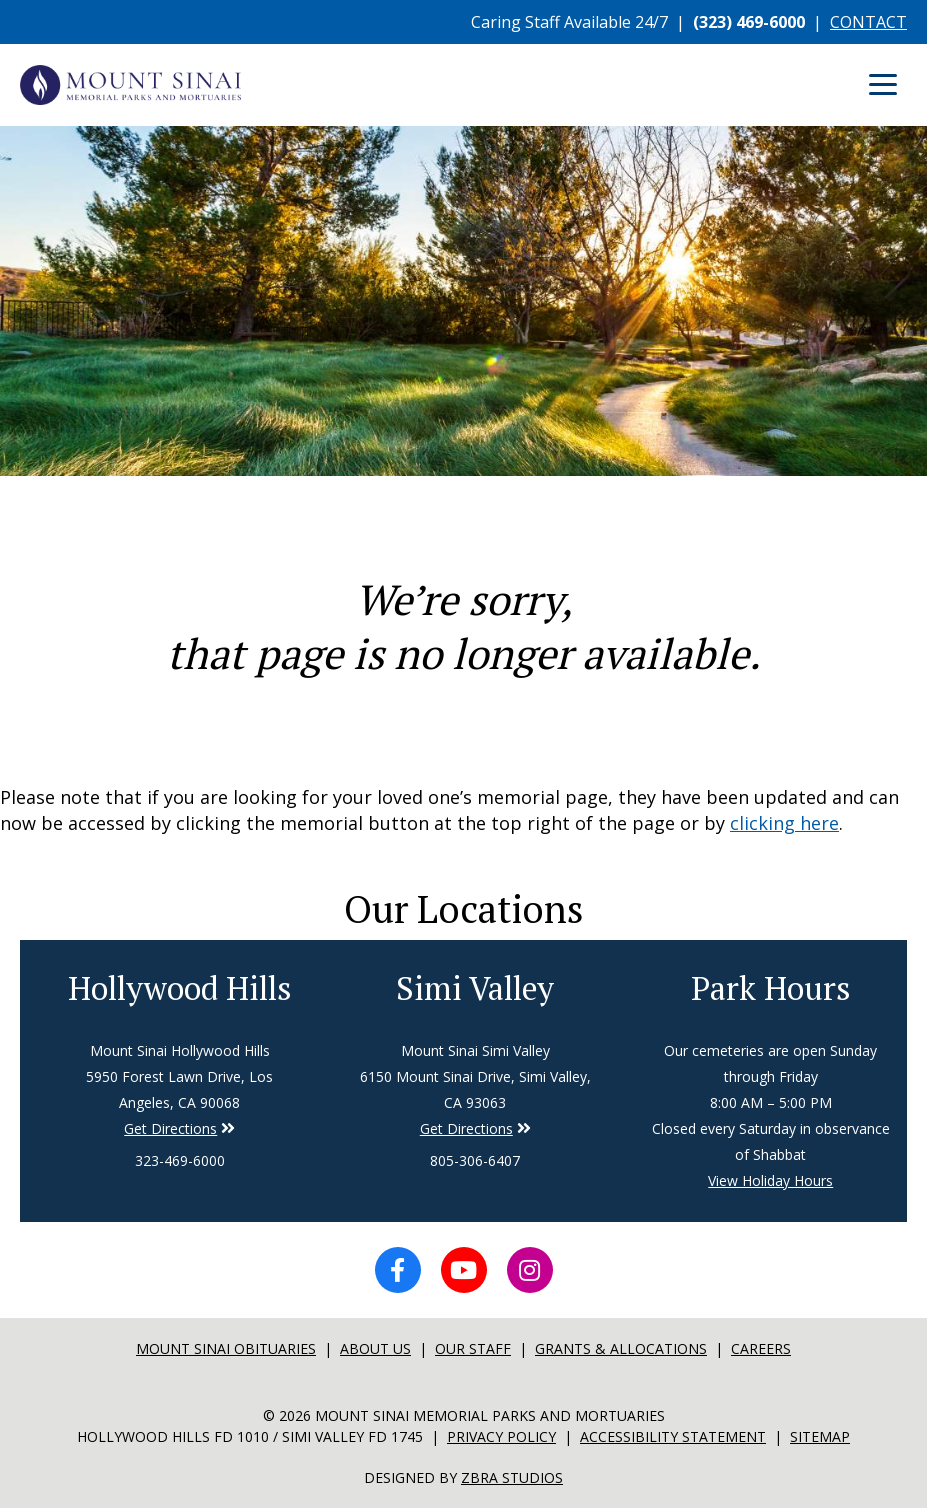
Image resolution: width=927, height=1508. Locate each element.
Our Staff (473, 1348)
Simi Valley (475, 988)
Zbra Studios (512, 1477)
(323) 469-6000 (749, 22)
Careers (761, 1348)
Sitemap (820, 1436)
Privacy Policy (501, 1436)
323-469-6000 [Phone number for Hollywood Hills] (180, 1160)
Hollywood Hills (180, 988)
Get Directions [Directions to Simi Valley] (170, 1128)
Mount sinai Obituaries (226, 1348)
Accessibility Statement (673, 1436)
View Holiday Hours (770, 1180)
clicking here (784, 823)
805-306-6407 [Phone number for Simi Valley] (475, 1160)
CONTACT (868, 22)
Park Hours (771, 988)
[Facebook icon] (398, 1270)
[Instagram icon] (530, 1270)
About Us (375, 1348)
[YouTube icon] (464, 1270)
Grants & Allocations (621, 1348)
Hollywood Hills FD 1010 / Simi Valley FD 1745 (250, 1436)
